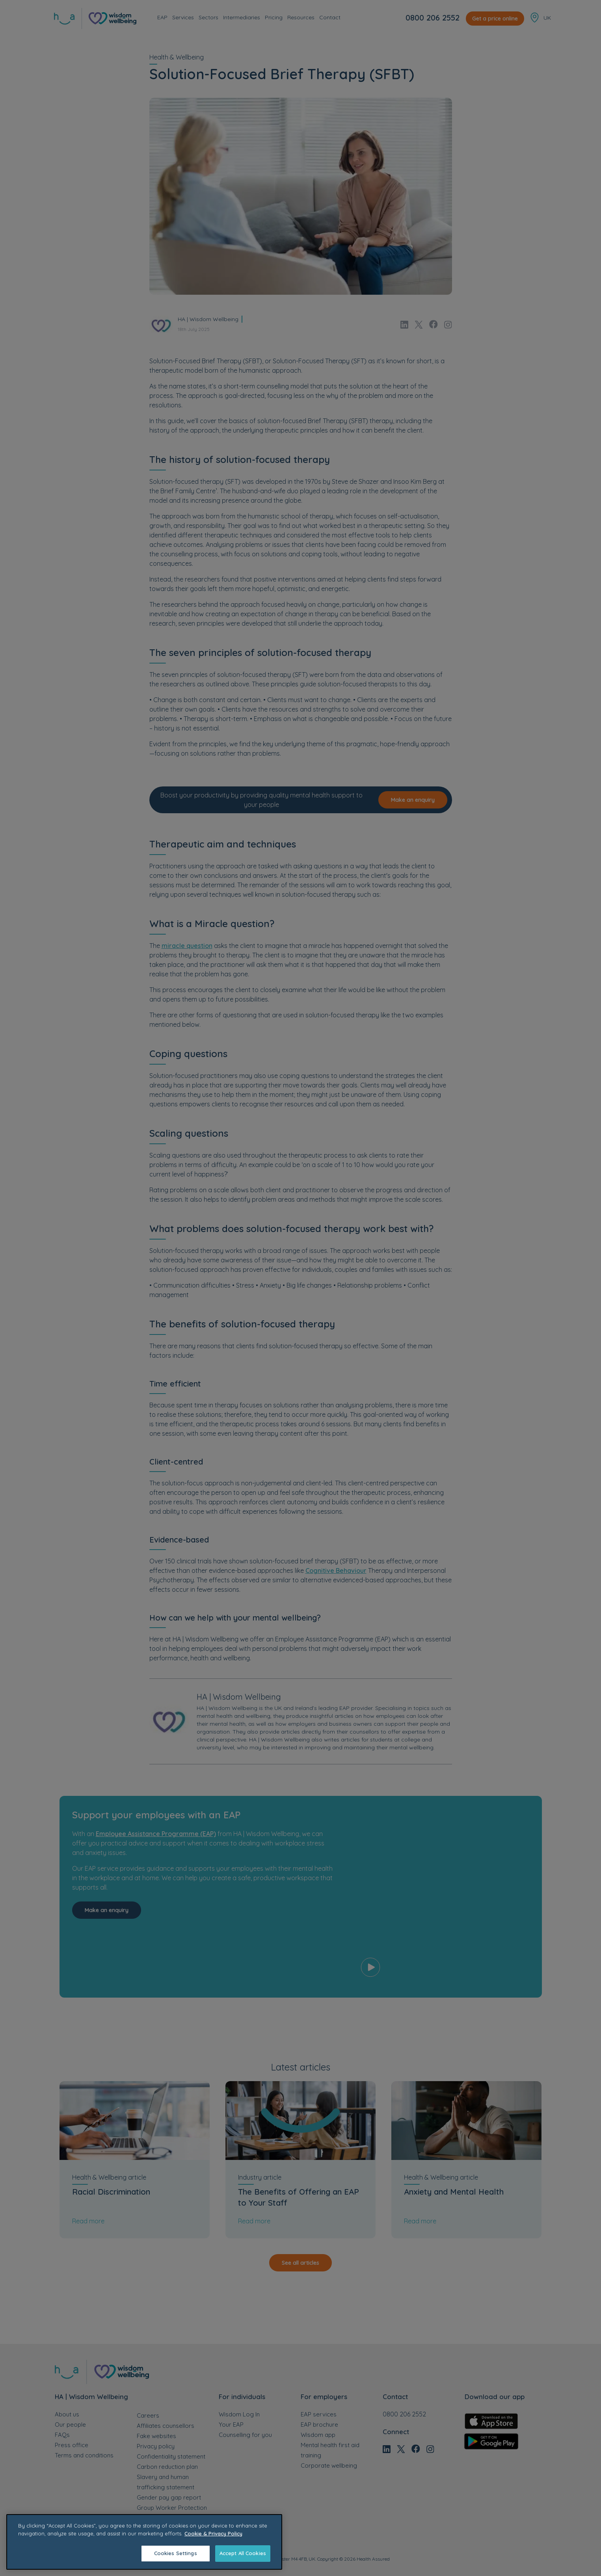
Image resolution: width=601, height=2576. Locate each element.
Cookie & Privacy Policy (213, 2533)
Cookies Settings (175, 2553)
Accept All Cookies (243, 2553)
